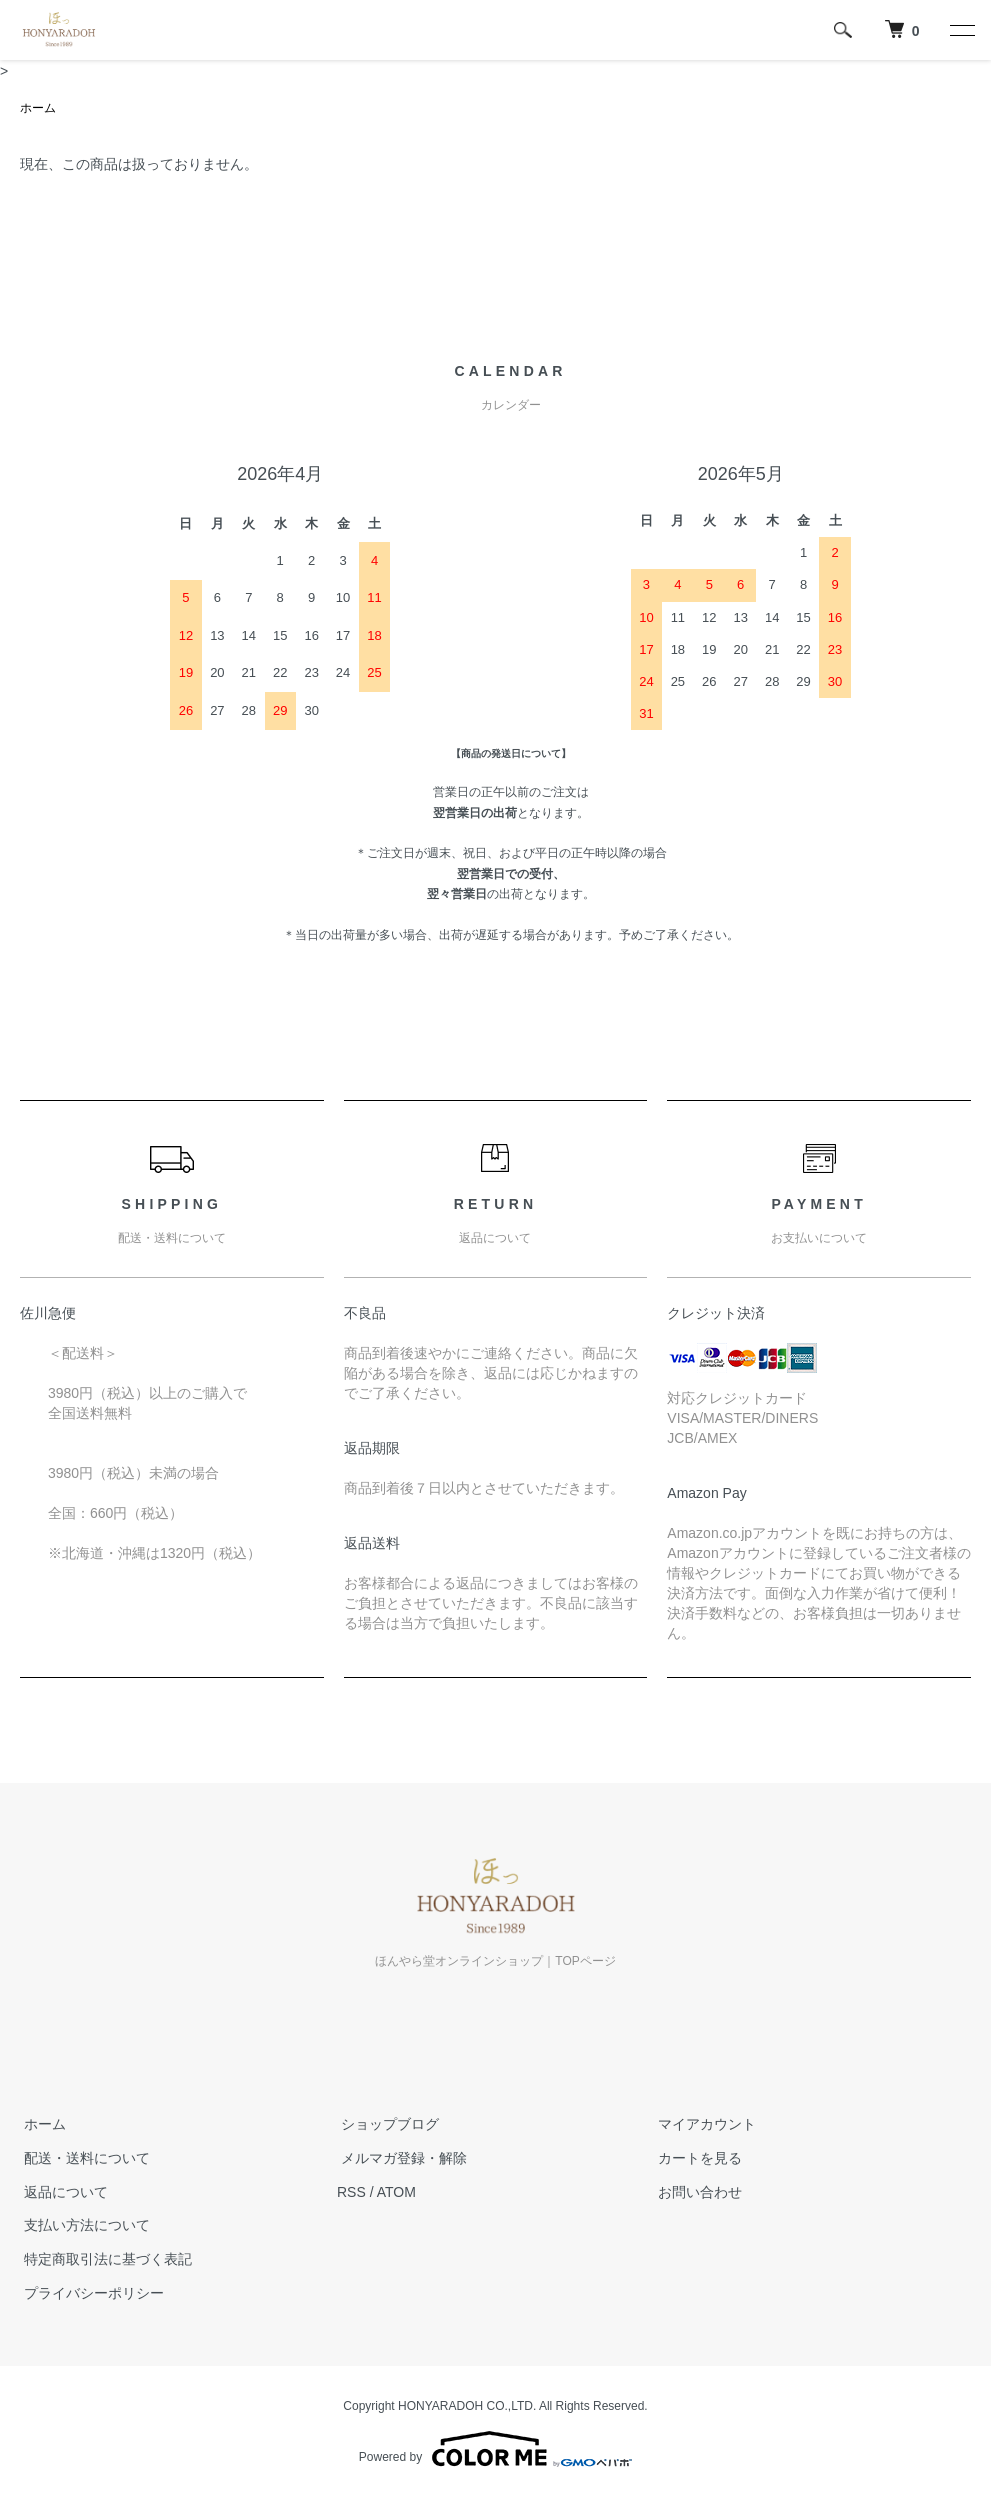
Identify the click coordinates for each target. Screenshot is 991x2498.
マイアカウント (703, 2125)
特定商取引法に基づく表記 (104, 2260)
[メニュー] (961, 30)
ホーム (38, 109)
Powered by (495, 2450)
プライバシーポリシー (90, 2294)
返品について (62, 2192)
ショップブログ (386, 2125)
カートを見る (696, 2159)
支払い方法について (83, 2226)
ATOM (396, 2192)
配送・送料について (83, 2159)
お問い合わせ (696, 2192)
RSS (351, 2192)
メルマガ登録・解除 (400, 2159)
